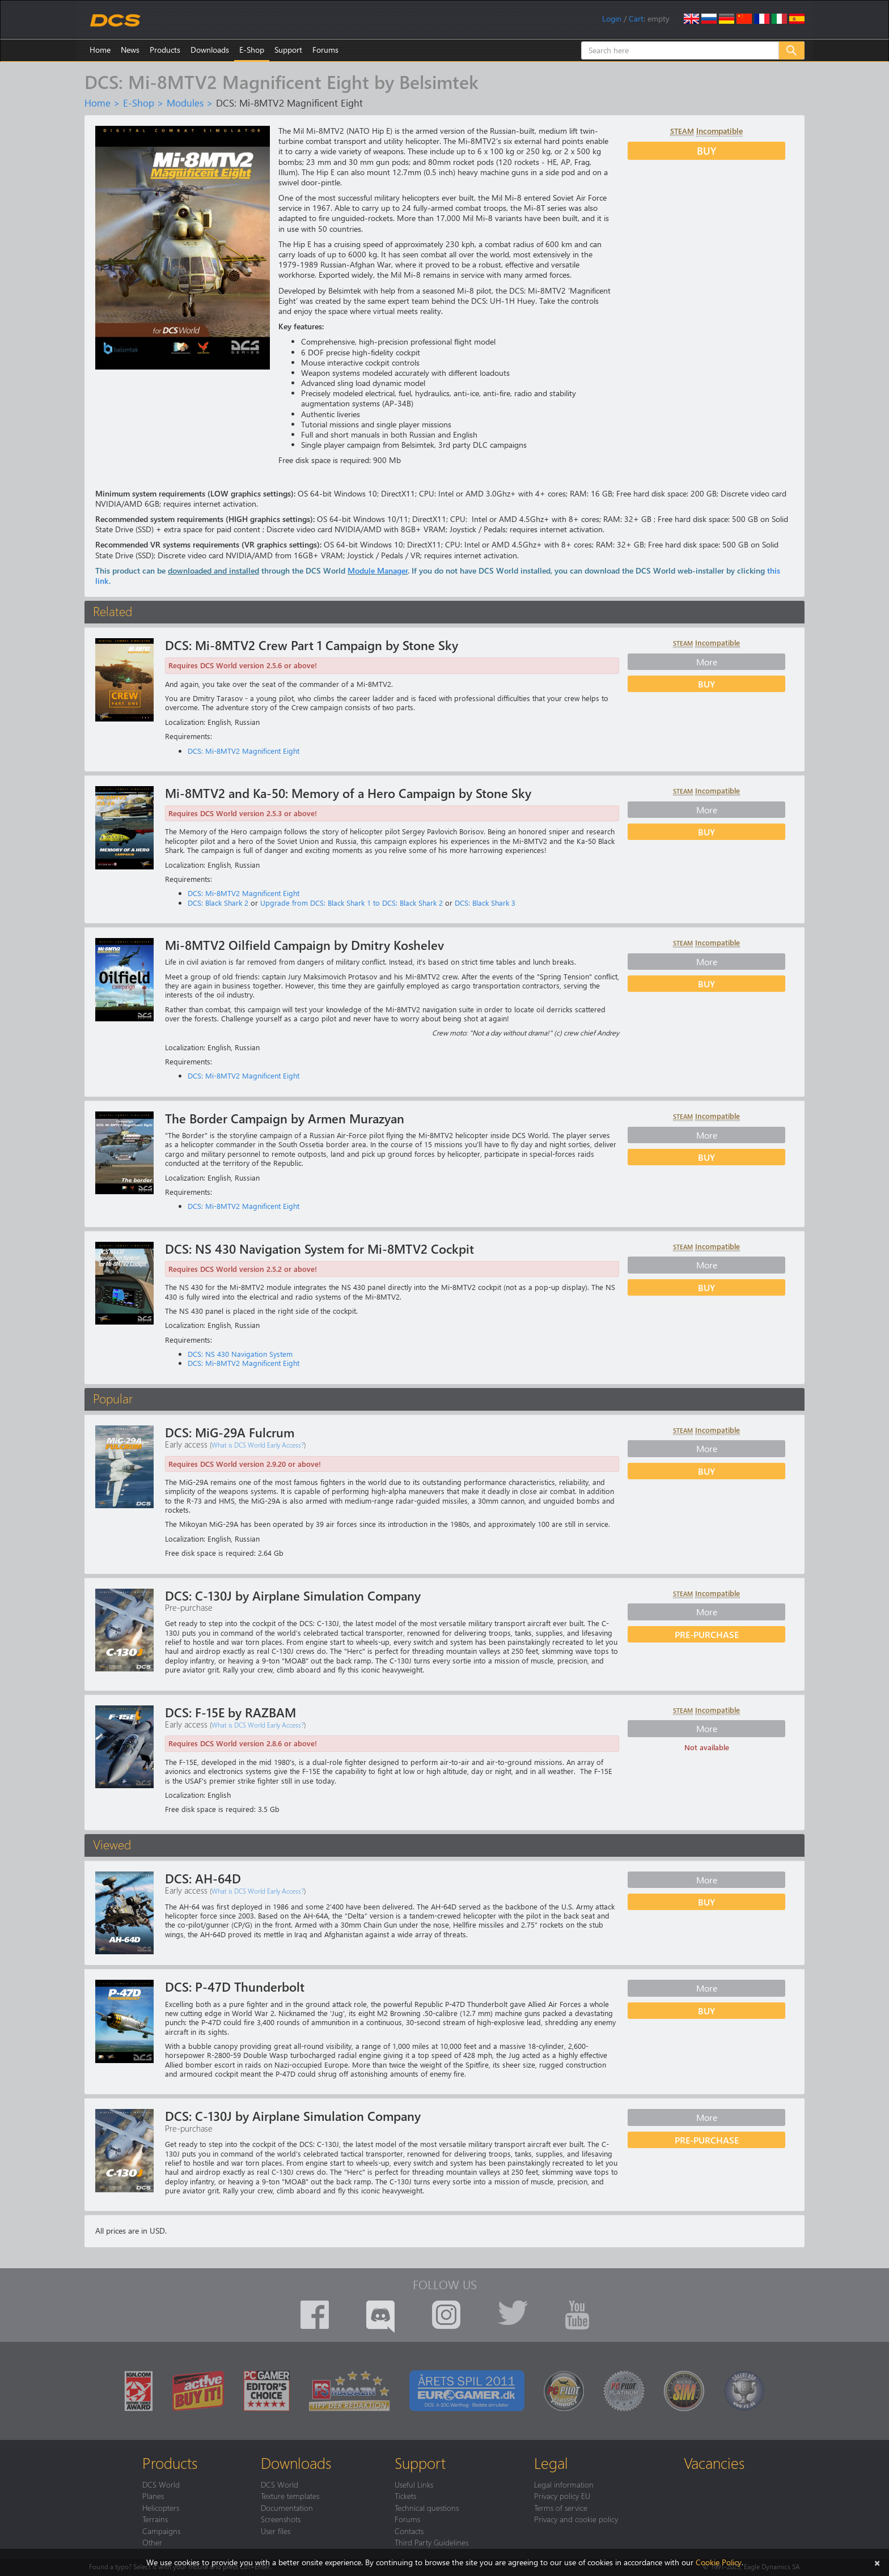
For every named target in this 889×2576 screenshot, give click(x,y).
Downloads (209, 49)
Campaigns (161, 2531)
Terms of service (560, 2507)
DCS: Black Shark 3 (485, 902)
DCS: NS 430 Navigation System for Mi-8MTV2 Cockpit (319, 1248)
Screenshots (280, 2519)
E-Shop (251, 49)
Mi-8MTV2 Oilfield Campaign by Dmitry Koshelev (304, 944)
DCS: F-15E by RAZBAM (230, 1712)
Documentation (287, 2507)
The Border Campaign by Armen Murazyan (284, 1118)
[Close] (877, 2562)
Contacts (409, 2531)
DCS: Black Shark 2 (218, 902)
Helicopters (160, 2507)
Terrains (155, 2519)
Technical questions (427, 2507)
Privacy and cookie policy (576, 2519)
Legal (551, 2462)
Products (165, 49)
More (706, 661)
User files (275, 2531)
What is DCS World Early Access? (257, 1444)
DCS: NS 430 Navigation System (240, 1354)
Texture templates (290, 2495)
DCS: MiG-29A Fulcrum (229, 1432)
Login (611, 18)
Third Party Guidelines (431, 2542)
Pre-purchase (707, 1634)
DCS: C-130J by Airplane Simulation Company (293, 1595)
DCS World (161, 2484)
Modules (185, 102)
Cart (636, 18)
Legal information (564, 2484)
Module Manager (378, 570)
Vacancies (714, 2462)
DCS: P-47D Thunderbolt (234, 1986)
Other (152, 2542)
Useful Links (414, 2484)
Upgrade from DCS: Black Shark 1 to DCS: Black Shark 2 (351, 902)
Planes (153, 2495)
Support (288, 49)
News (130, 49)
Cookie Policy (719, 2562)
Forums (325, 49)
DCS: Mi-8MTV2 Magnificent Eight (243, 751)
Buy (706, 150)
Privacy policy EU (562, 2495)
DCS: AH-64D (203, 1878)
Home (100, 49)
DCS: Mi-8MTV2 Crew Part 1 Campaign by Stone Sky (311, 644)
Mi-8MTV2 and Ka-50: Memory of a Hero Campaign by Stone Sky (348, 792)
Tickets (405, 2495)
